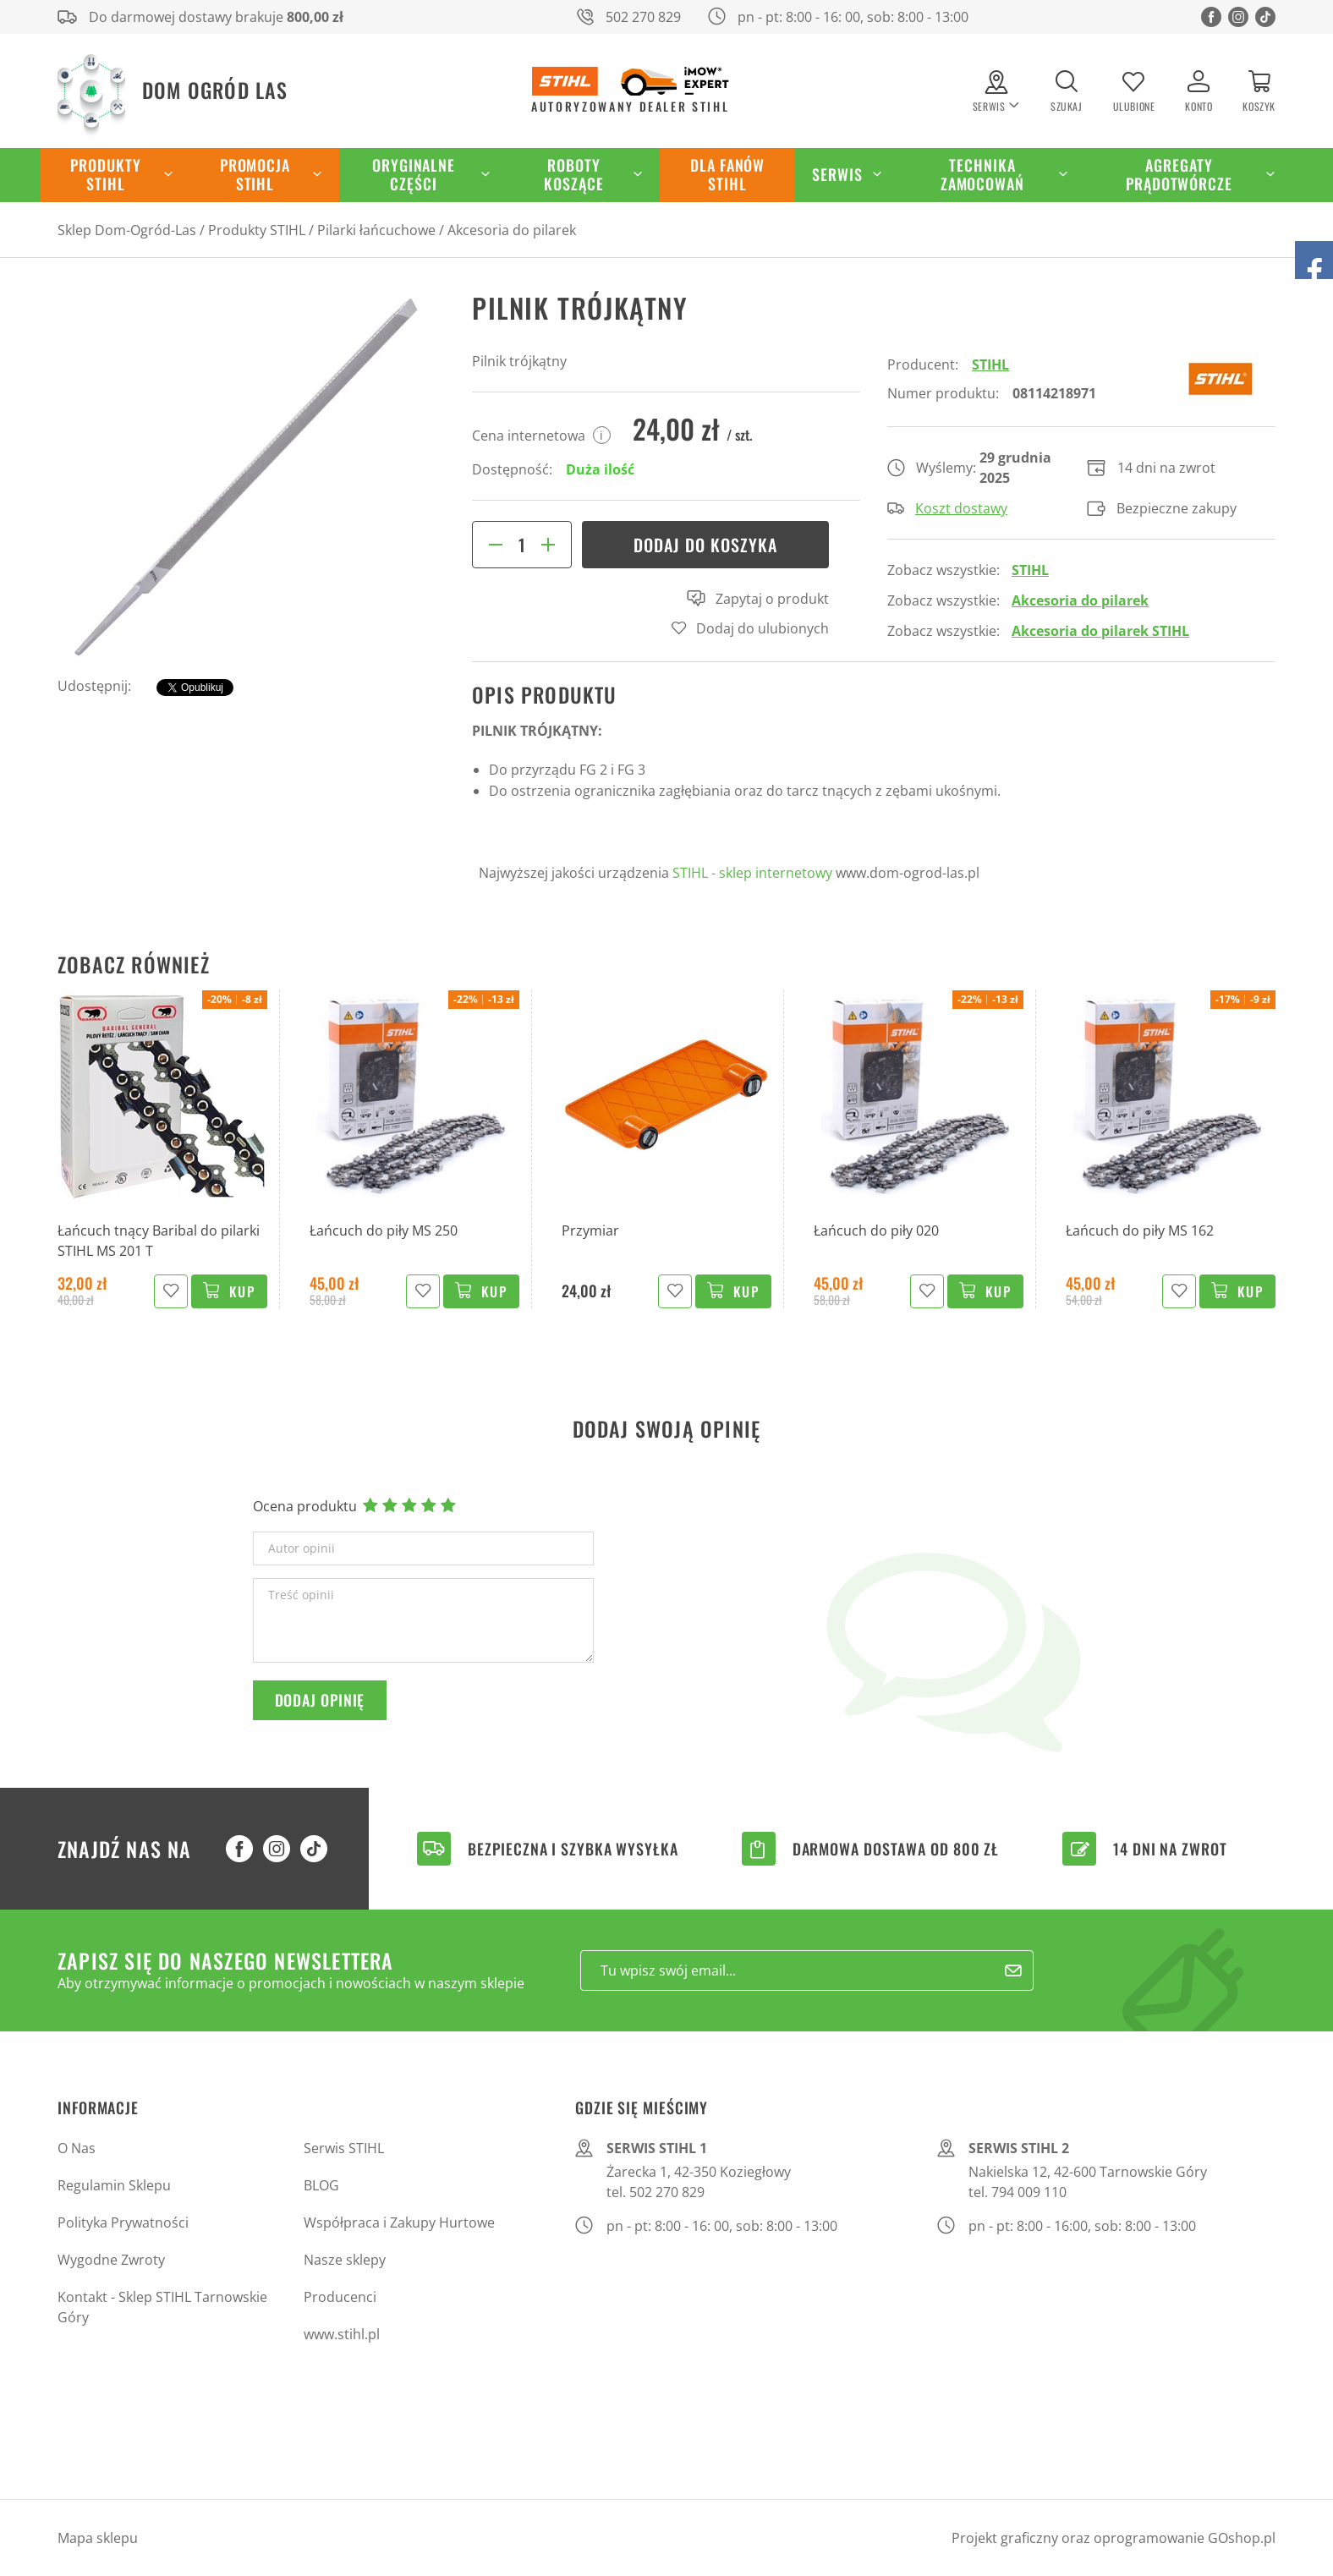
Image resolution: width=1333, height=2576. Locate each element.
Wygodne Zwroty (111, 2259)
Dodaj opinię (320, 1700)
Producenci (340, 2297)
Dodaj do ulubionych (762, 628)
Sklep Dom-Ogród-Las (127, 230)
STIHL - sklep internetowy (752, 872)
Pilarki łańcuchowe (376, 230)
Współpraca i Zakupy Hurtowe (399, 2222)
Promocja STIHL (255, 174)
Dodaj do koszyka (705, 544)
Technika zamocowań (982, 174)
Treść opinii (301, 1595)
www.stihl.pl (342, 2334)
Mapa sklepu (98, 2538)
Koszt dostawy (947, 508)
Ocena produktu (305, 1506)
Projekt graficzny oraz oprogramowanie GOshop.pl (1113, 2538)
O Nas (77, 2148)
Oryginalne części (413, 174)
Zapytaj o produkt (758, 598)
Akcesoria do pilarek (511, 230)
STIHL (990, 364)
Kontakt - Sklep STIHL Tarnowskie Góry (162, 2307)
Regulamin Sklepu (114, 2185)
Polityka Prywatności (123, 2222)
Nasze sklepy (345, 2259)
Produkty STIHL (105, 174)
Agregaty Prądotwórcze (1179, 174)
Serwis (837, 174)
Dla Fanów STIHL (727, 174)
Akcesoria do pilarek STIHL (1100, 631)
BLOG (321, 2185)
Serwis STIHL (344, 2148)
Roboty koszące (573, 174)
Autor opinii (301, 1548)
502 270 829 (643, 17)
